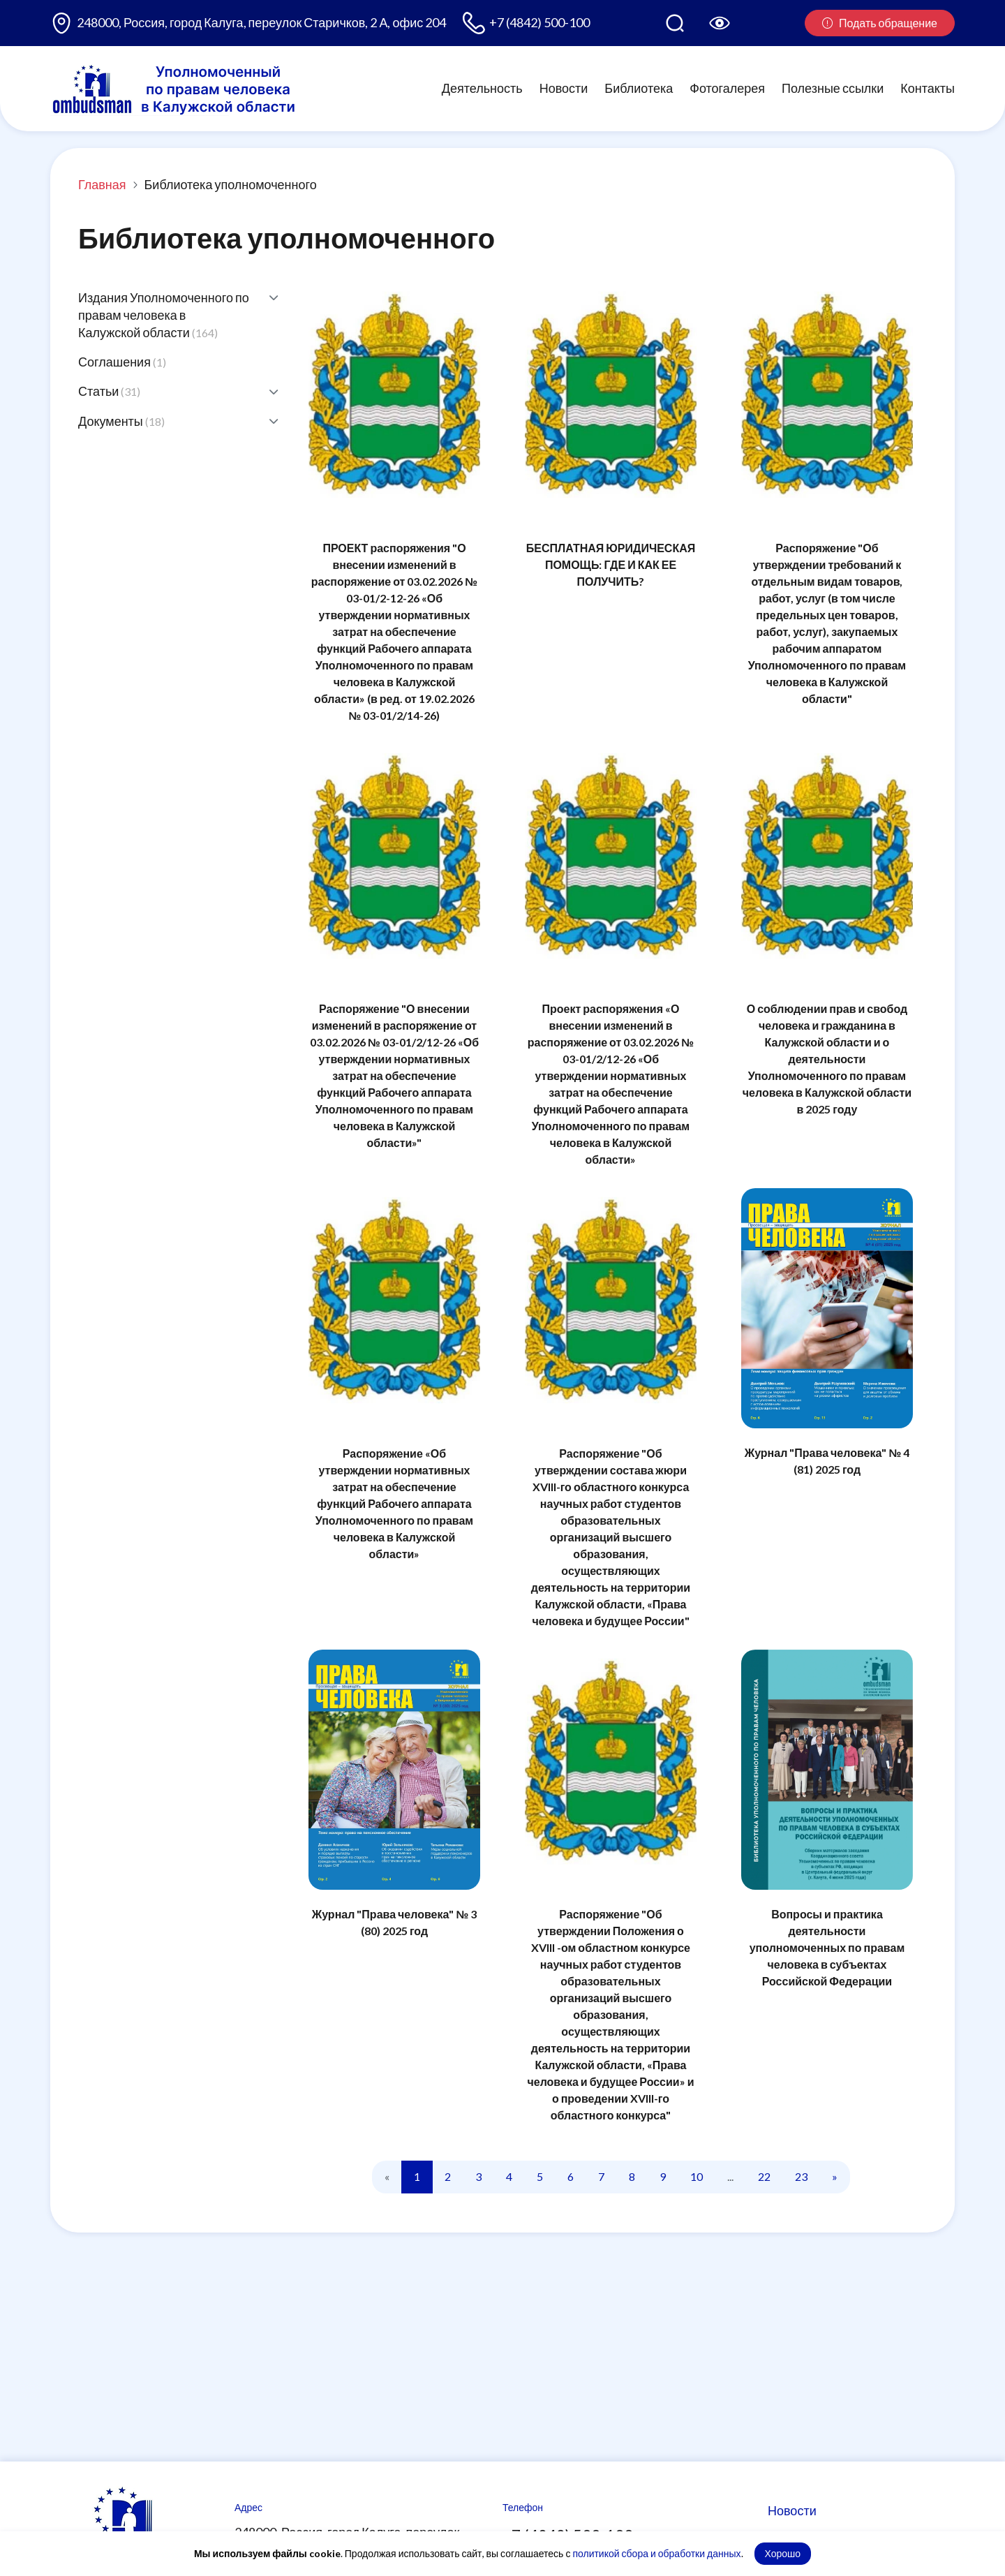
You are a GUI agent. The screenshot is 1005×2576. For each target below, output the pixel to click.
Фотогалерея (727, 88)
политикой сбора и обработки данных (656, 2553)
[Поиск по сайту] (675, 23)
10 (696, 2176)
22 (764, 2176)
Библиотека (638, 88)
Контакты (927, 88)
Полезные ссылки (833, 88)
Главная (102, 184)
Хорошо (783, 2553)
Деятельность (482, 88)
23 (801, 2176)
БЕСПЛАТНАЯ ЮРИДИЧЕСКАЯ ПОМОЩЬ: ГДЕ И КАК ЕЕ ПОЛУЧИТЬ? (610, 564)
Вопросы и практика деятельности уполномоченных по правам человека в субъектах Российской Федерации (827, 1947)
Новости (563, 88)
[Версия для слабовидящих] (720, 23)
